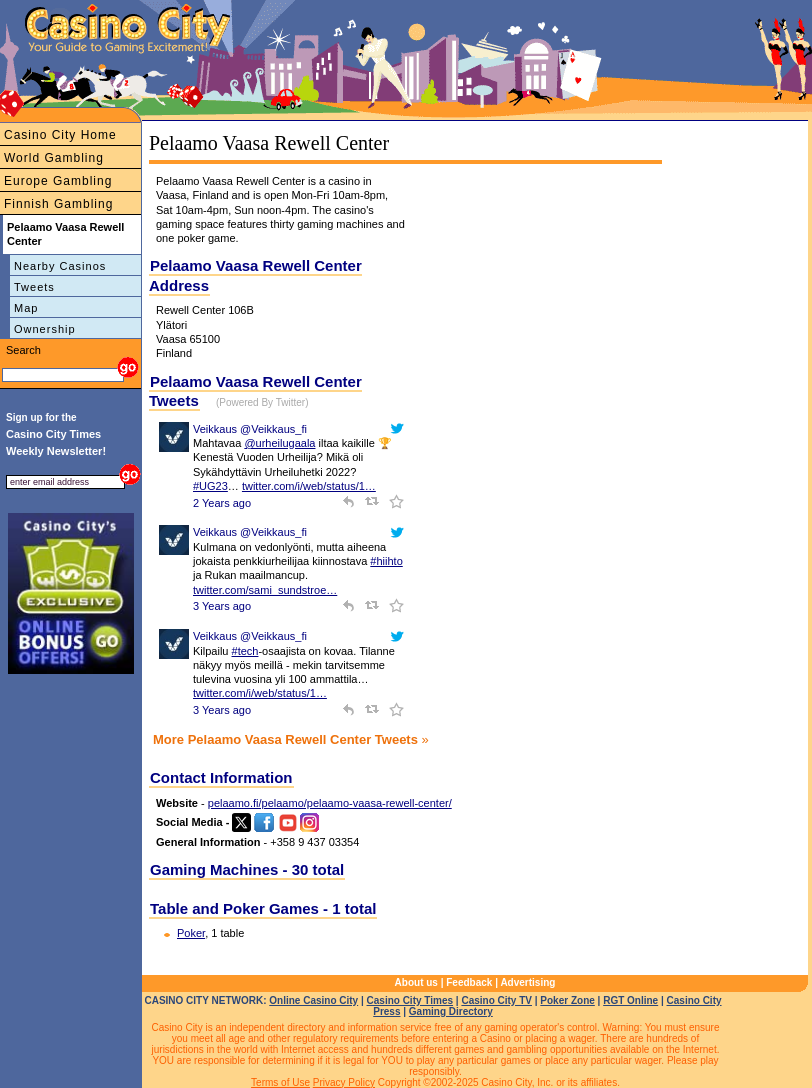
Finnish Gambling (58, 204)
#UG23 (210, 486)
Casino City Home (60, 135)
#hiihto (386, 561)
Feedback (469, 982)
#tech (245, 651)
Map (26, 308)
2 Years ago (222, 503)
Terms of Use (280, 1082)
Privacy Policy (344, 1082)
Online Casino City (313, 1000)
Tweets (34, 287)
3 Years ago (222, 606)
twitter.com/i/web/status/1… (309, 486)
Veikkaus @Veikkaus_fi (250, 429)
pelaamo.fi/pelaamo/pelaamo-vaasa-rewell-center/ (330, 803)
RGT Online (630, 1000)
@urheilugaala (279, 443)
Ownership (45, 329)
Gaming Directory (451, 1011)
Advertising (527, 982)
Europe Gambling (58, 181)
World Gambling (54, 158)
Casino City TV (496, 1000)
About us (416, 982)
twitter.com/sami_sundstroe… (265, 590)
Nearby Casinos (60, 266)
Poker (191, 933)
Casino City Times (410, 1000)
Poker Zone (567, 1000)
